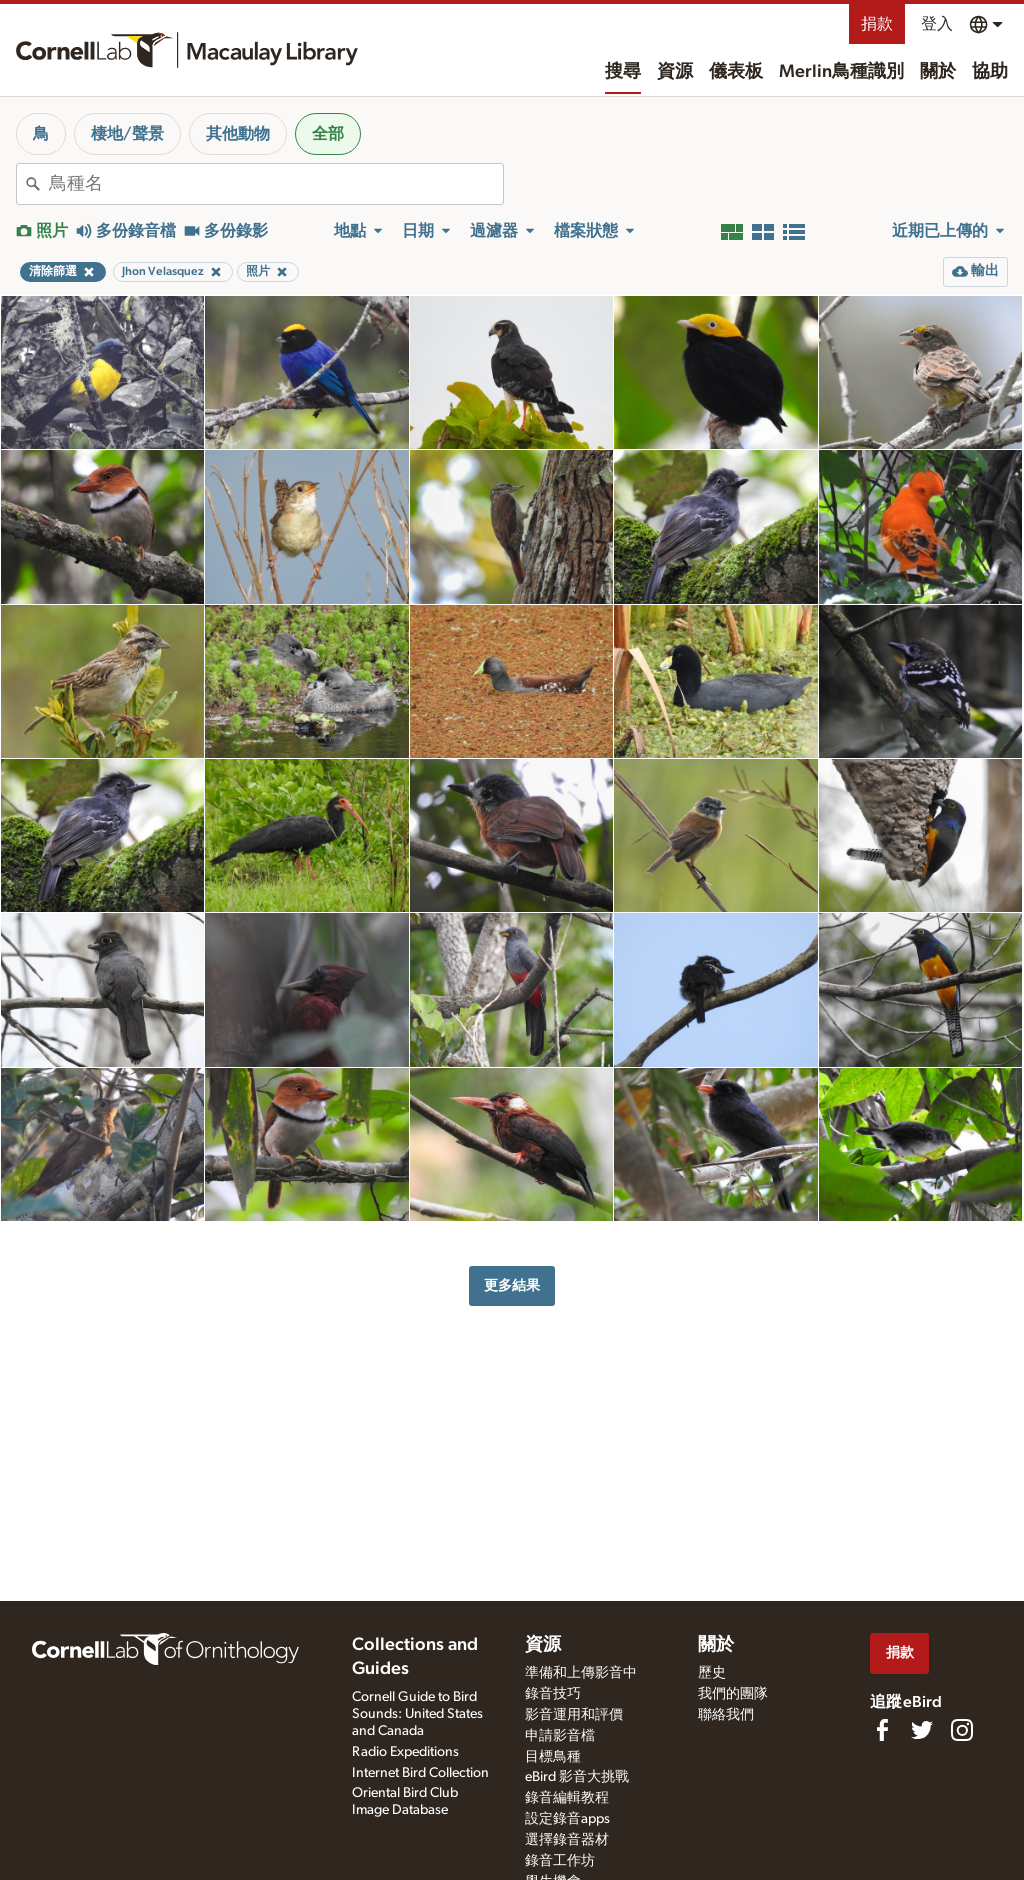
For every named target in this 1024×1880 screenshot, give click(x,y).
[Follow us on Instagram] (962, 1730)
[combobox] (276, 184)
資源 (675, 72)
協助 (990, 72)
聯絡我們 (726, 1715)
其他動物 (238, 134)
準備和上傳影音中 (581, 1673)
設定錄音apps (567, 1819)
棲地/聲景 (127, 134)
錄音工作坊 (560, 1861)
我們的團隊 (733, 1694)
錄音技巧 (553, 1694)
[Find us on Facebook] (882, 1730)
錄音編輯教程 (567, 1798)
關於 (938, 72)
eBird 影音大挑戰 (577, 1777)
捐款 (877, 24)
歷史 (712, 1673)
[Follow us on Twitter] (922, 1730)
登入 (937, 24)
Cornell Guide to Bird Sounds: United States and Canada (417, 1714)
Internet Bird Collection (420, 1773)
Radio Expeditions (405, 1752)
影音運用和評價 (574, 1715)
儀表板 (736, 72)
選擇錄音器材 (567, 1840)
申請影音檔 (560, 1736)
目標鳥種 (553, 1757)
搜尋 (623, 72)
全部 (328, 134)
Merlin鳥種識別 (841, 72)
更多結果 (512, 1285)
